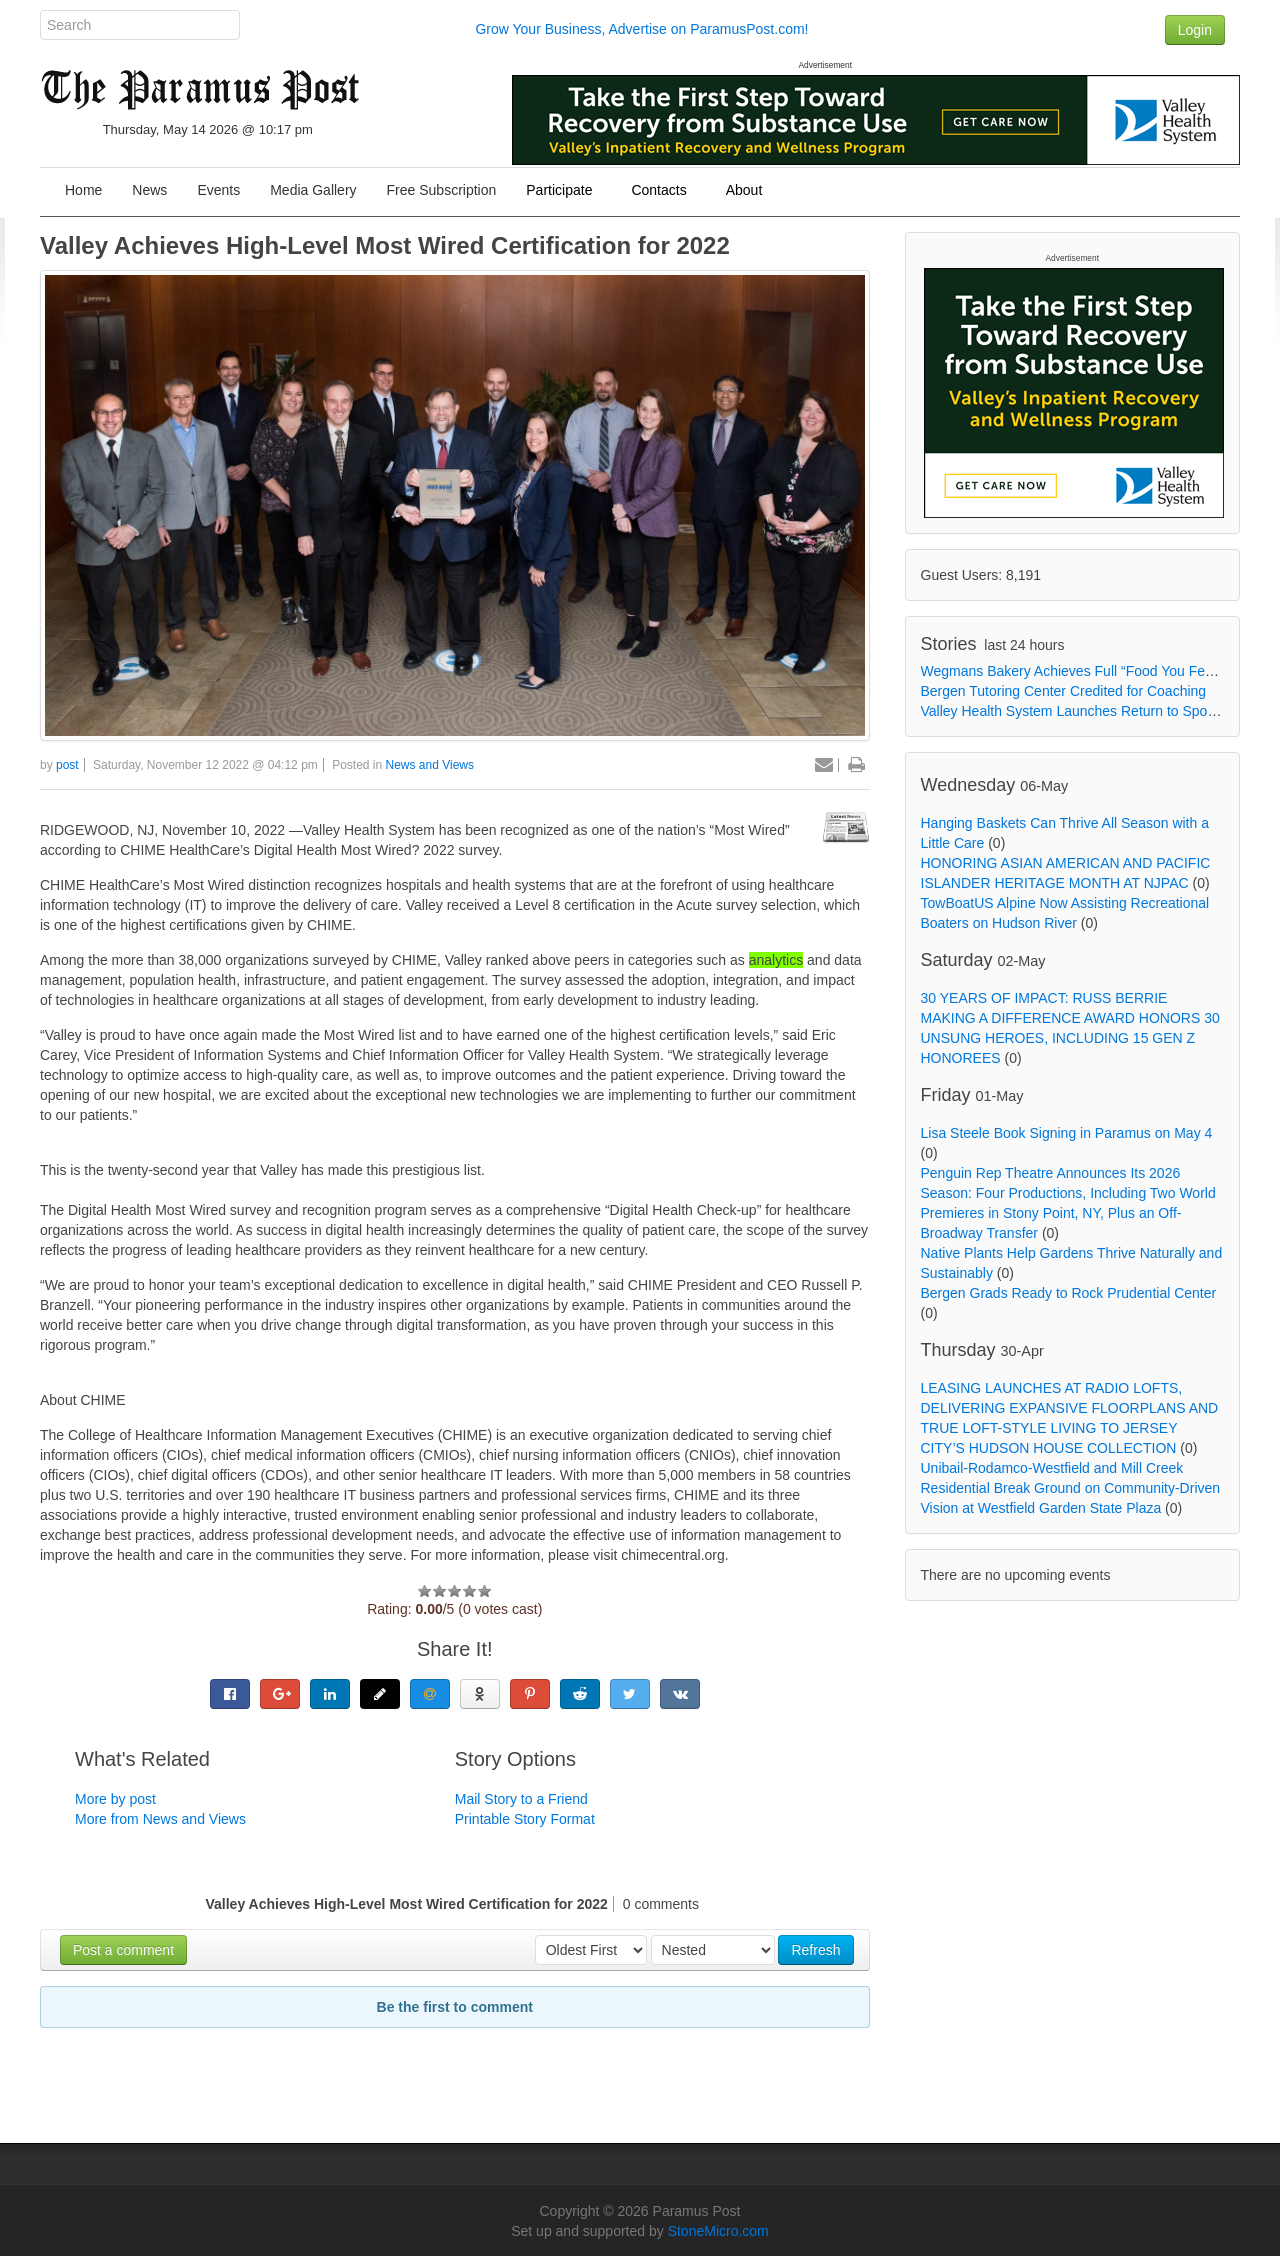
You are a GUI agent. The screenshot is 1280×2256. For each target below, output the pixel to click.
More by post (115, 1799)
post (67, 765)
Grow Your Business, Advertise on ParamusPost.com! (641, 29)
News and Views (430, 765)
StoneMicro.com (718, 2231)
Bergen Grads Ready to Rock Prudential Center (1069, 1293)
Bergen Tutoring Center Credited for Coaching (1064, 691)
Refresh (815, 1950)
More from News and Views (160, 1819)
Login (1195, 30)
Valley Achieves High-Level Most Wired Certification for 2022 (385, 245)
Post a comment (123, 1950)
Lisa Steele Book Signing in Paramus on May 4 (1067, 1133)
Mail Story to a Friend (521, 1799)
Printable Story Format (525, 1819)
